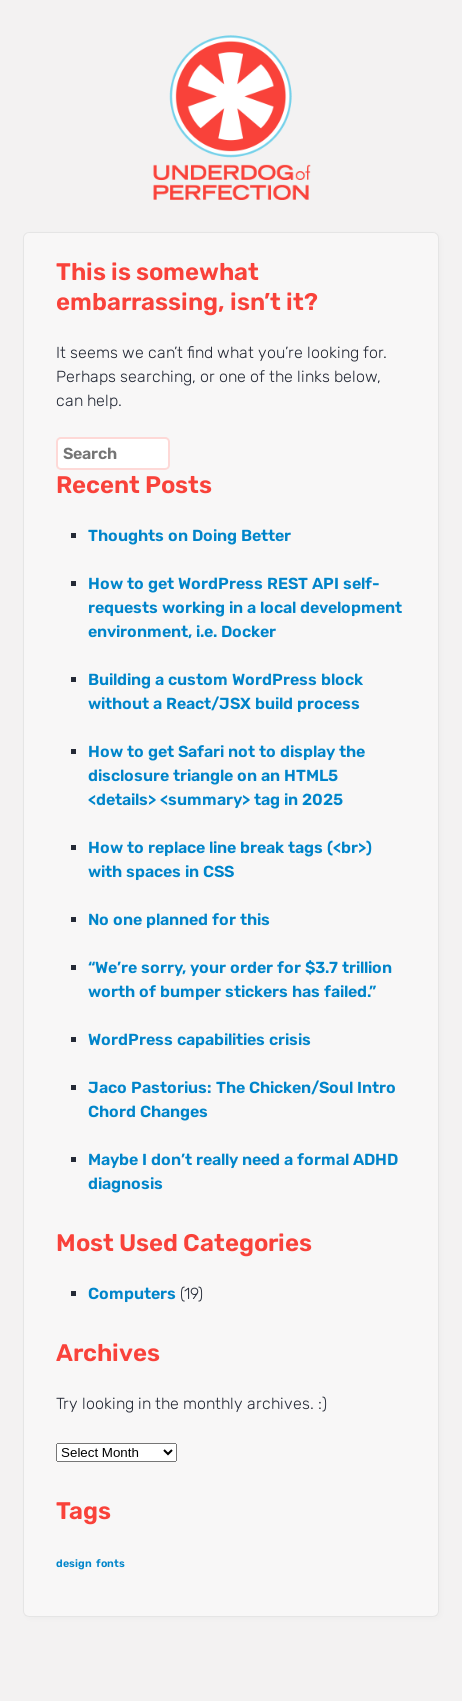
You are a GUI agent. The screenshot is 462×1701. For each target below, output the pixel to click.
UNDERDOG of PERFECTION (231, 100)
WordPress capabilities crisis (199, 1039)
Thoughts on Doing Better (189, 535)
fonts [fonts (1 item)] (110, 1563)
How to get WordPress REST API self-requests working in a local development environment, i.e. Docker (245, 607)
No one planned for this (179, 919)
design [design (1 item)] (74, 1563)
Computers (132, 1293)
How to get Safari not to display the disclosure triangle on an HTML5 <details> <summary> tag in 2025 (226, 775)
